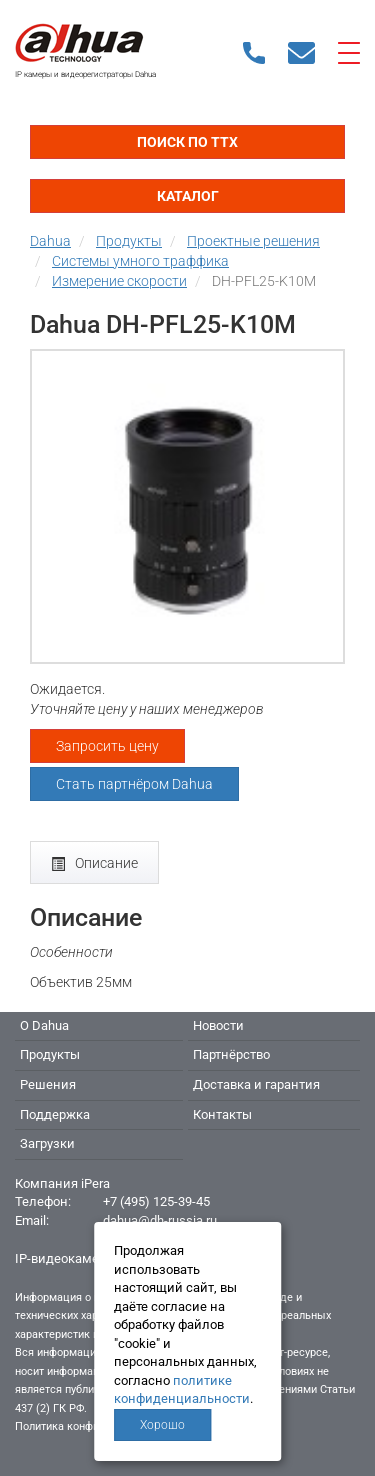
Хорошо (162, 1425)
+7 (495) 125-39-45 (156, 1201)
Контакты (222, 1114)
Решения (48, 1084)
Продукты (50, 1054)
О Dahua (44, 1025)
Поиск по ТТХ (187, 142)
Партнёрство (231, 1054)
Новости (218, 1025)
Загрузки (47, 1143)
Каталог (188, 196)
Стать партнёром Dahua (134, 784)
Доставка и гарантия (256, 1084)
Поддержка (55, 1114)
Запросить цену (107, 746)
